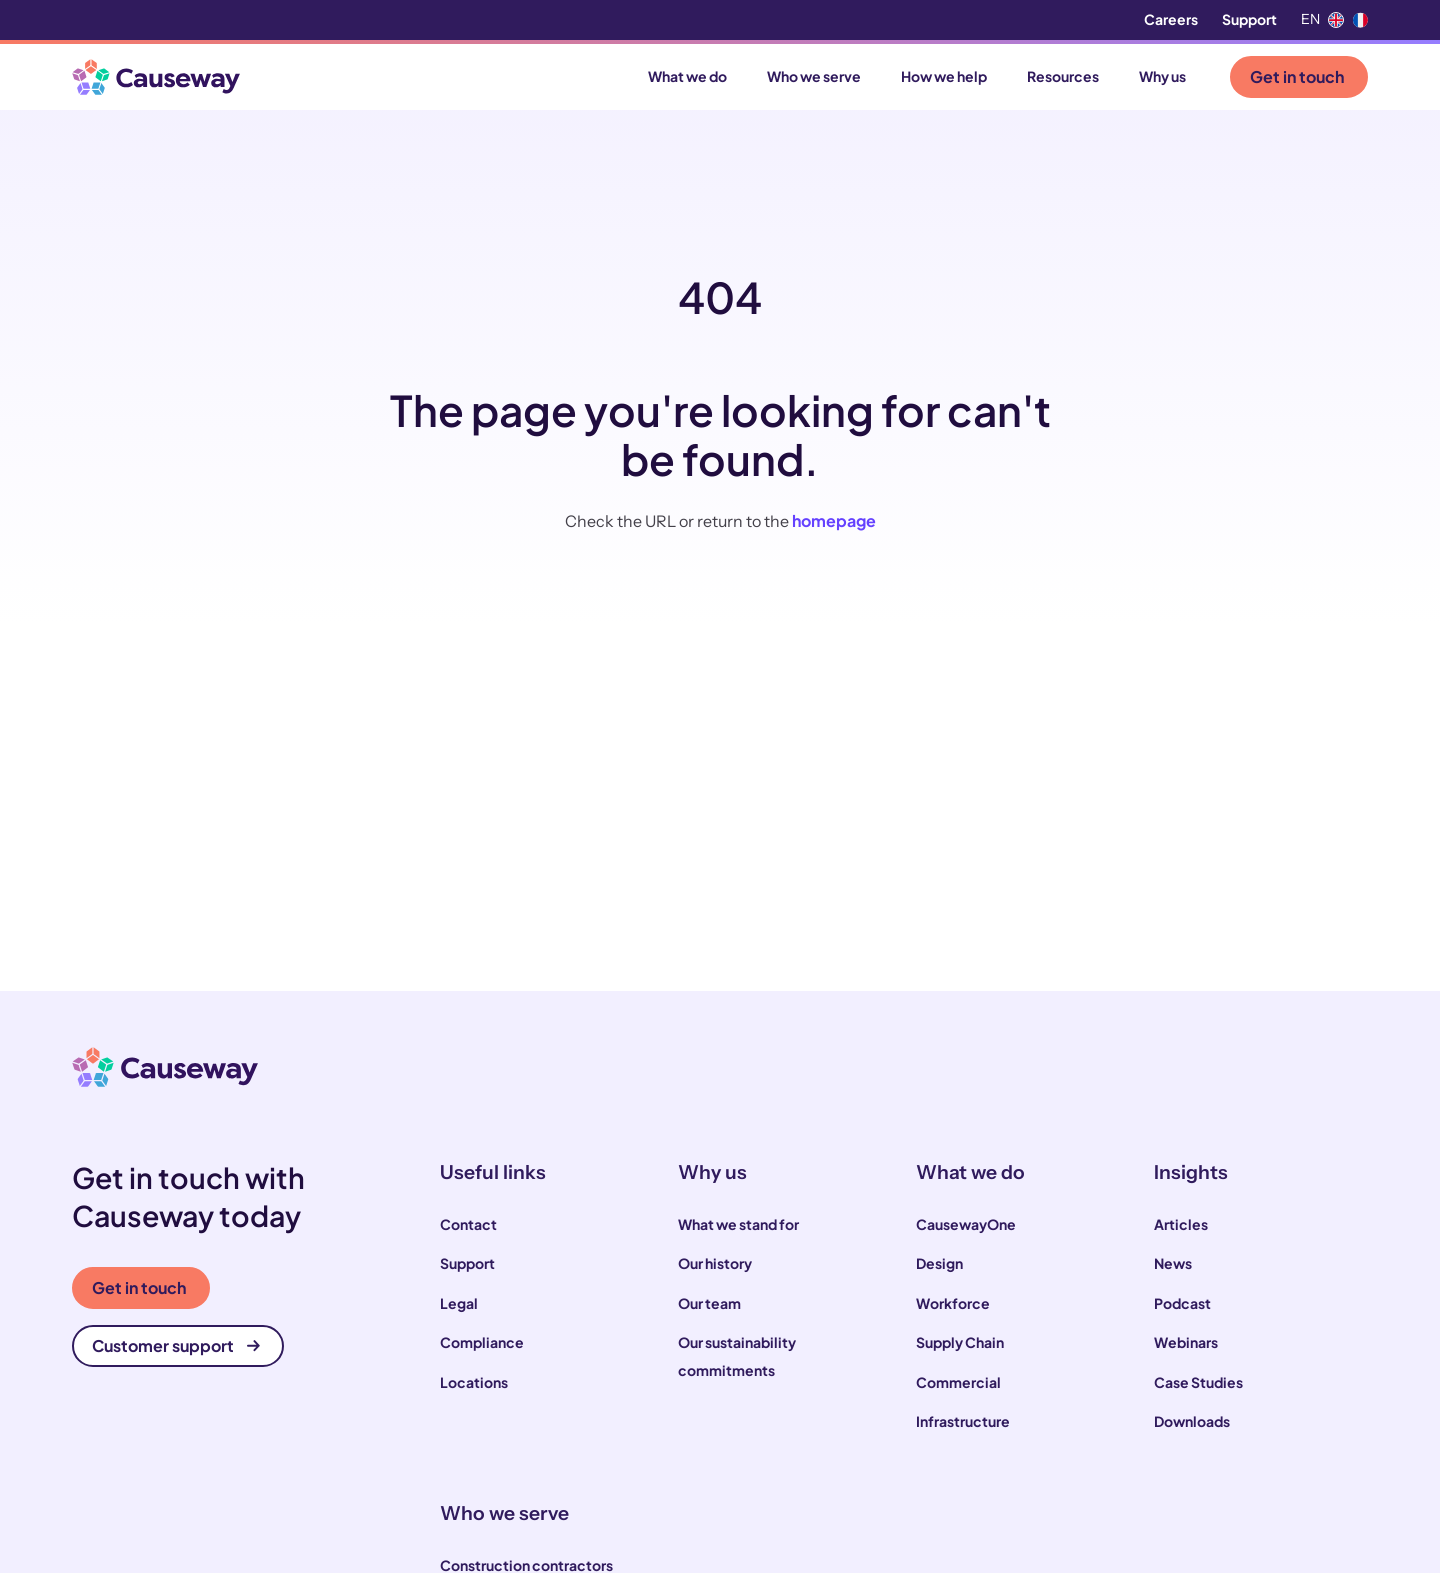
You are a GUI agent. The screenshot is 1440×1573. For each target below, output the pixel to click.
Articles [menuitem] (1181, 1224)
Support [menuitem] (1249, 19)
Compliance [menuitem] (482, 1342)
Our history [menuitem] (715, 1263)
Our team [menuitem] (709, 1303)
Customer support (176, 1345)
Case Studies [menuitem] (1198, 1382)
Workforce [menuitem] (953, 1303)
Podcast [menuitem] (1182, 1303)
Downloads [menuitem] (1192, 1421)
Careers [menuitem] (1171, 19)
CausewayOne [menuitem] (966, 1224)
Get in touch (1297, 76)
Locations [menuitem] (474, 1382)
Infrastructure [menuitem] (963, 1421)
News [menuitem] (1173, 1263)
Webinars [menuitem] (1186, 1342)
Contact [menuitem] (468, 1224)
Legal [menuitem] (459, 1303)
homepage (834, 520)
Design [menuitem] (939, 1263)
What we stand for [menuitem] (738, 1224)
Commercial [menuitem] (958, 1382)
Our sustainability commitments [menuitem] (737, 1356)
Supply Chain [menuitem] (960, 1342)
